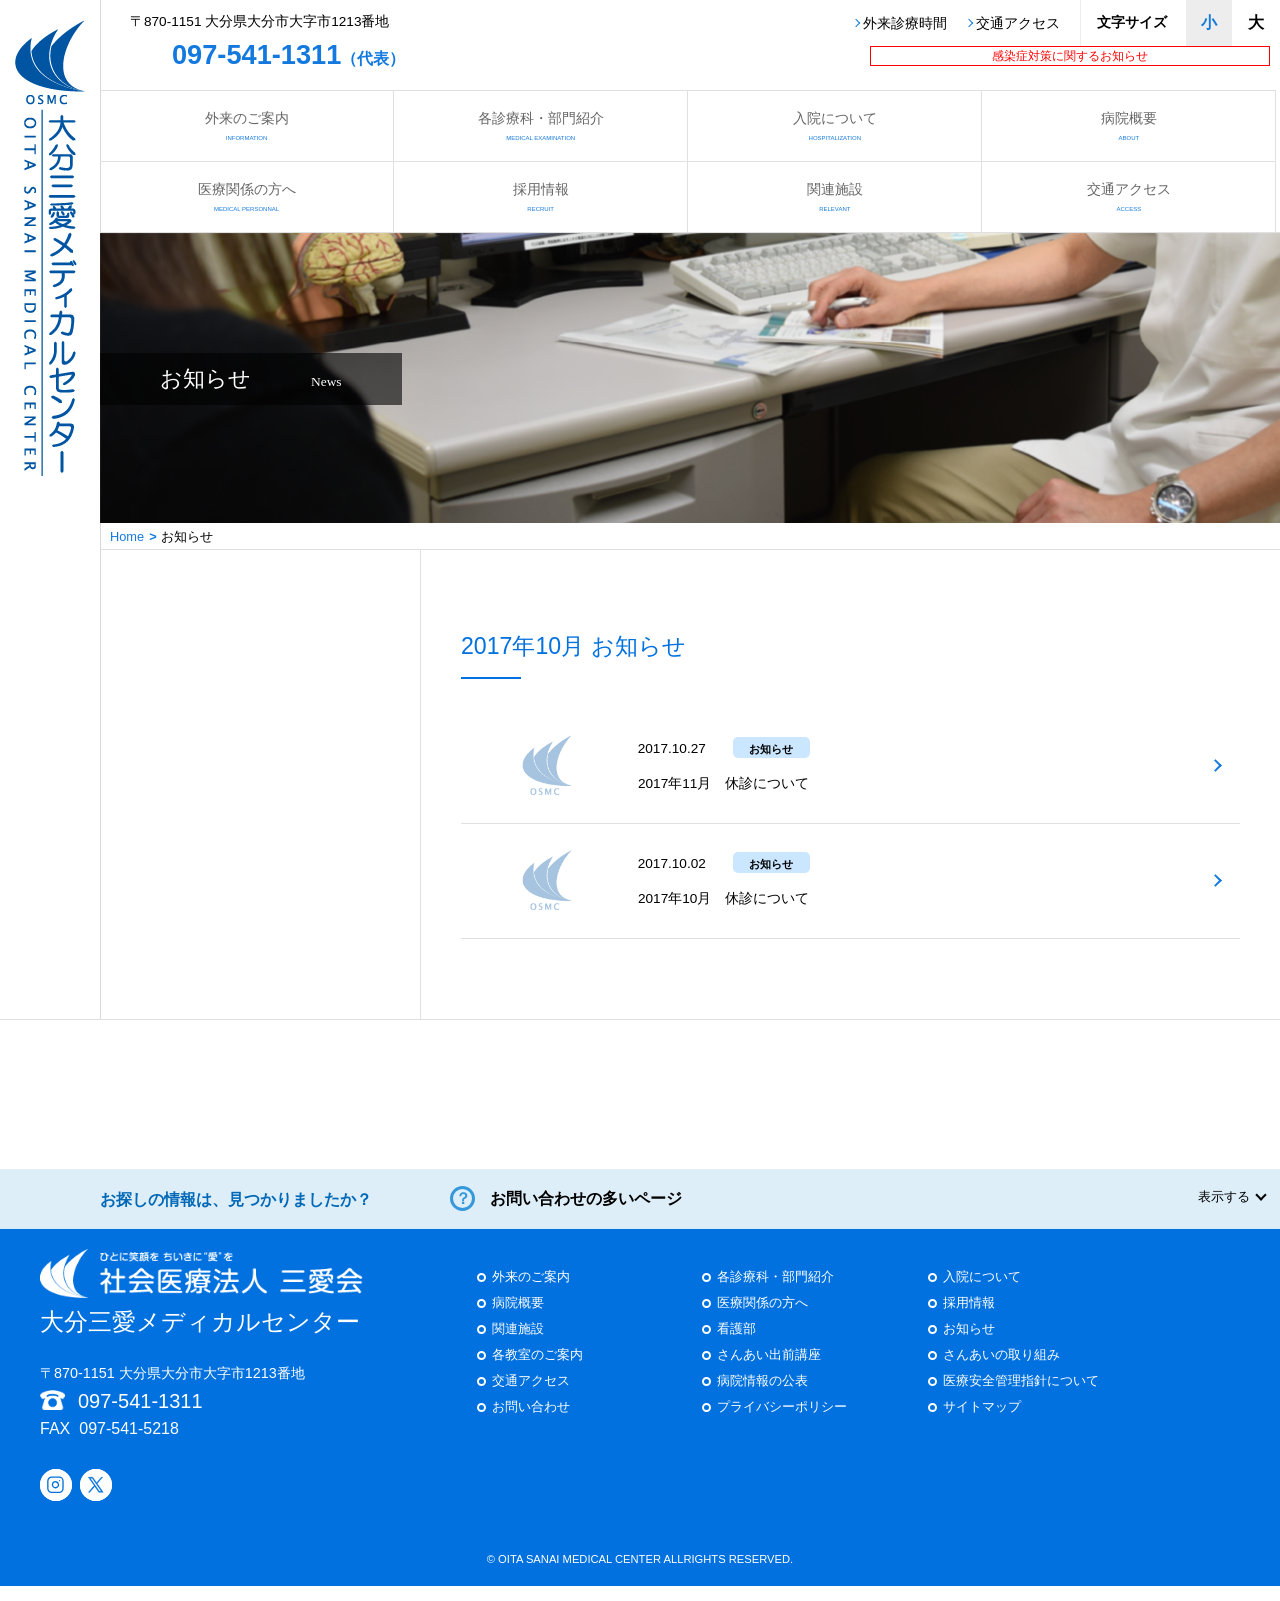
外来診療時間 (905, 24)
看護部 (736, 1344)
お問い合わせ (531, 1422)
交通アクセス (1018, 24)
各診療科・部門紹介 (540, 125)
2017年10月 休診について (723, 898)
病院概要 (1128, 125)
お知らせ (969, 1344)
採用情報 (540, 196)
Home (127, 536)
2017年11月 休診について (723, 783)
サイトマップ (982, 1422)
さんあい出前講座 (769, 1370)
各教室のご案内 (537, 1370)
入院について (834, 125)
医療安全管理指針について (1021, 1396)
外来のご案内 (246, 125)
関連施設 (834, 196)
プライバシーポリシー (782, 1422)
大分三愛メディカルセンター (201, 1307)
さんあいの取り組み (1001, 1370)
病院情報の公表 (762, 1396)
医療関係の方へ (246, 196)
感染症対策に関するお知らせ (1070, 56)
